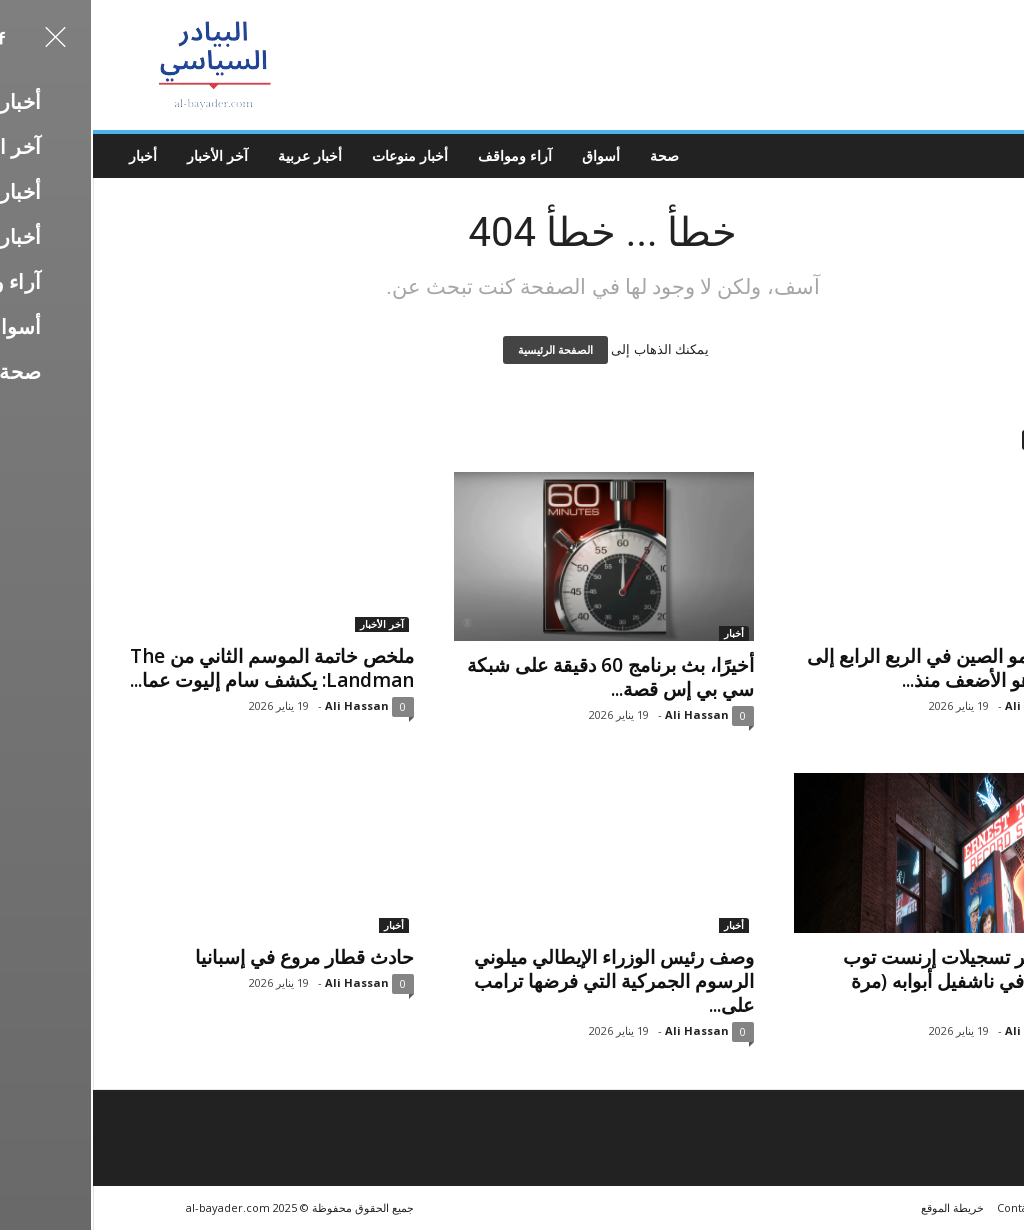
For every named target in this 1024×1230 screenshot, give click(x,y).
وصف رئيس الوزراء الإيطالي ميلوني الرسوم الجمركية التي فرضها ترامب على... (523, 981)
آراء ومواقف (424, 155)
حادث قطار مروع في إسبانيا (213, 957)
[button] (993, 156)
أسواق (510, 155)
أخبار (52, 155)
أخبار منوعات (319, 155)
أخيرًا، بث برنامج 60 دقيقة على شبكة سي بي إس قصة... (519, 677)
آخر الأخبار (126, 155)
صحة (573, 155)
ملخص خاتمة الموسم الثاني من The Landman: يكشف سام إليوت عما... (181, 668)
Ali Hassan (266, 705)
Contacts (929, 1207)
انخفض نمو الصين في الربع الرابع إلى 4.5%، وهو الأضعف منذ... (859, 668)
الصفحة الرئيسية (464, 350)
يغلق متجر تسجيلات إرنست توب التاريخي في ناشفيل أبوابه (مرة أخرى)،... (877, 981)
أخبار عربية (219, 155)
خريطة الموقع (861, 1207)
